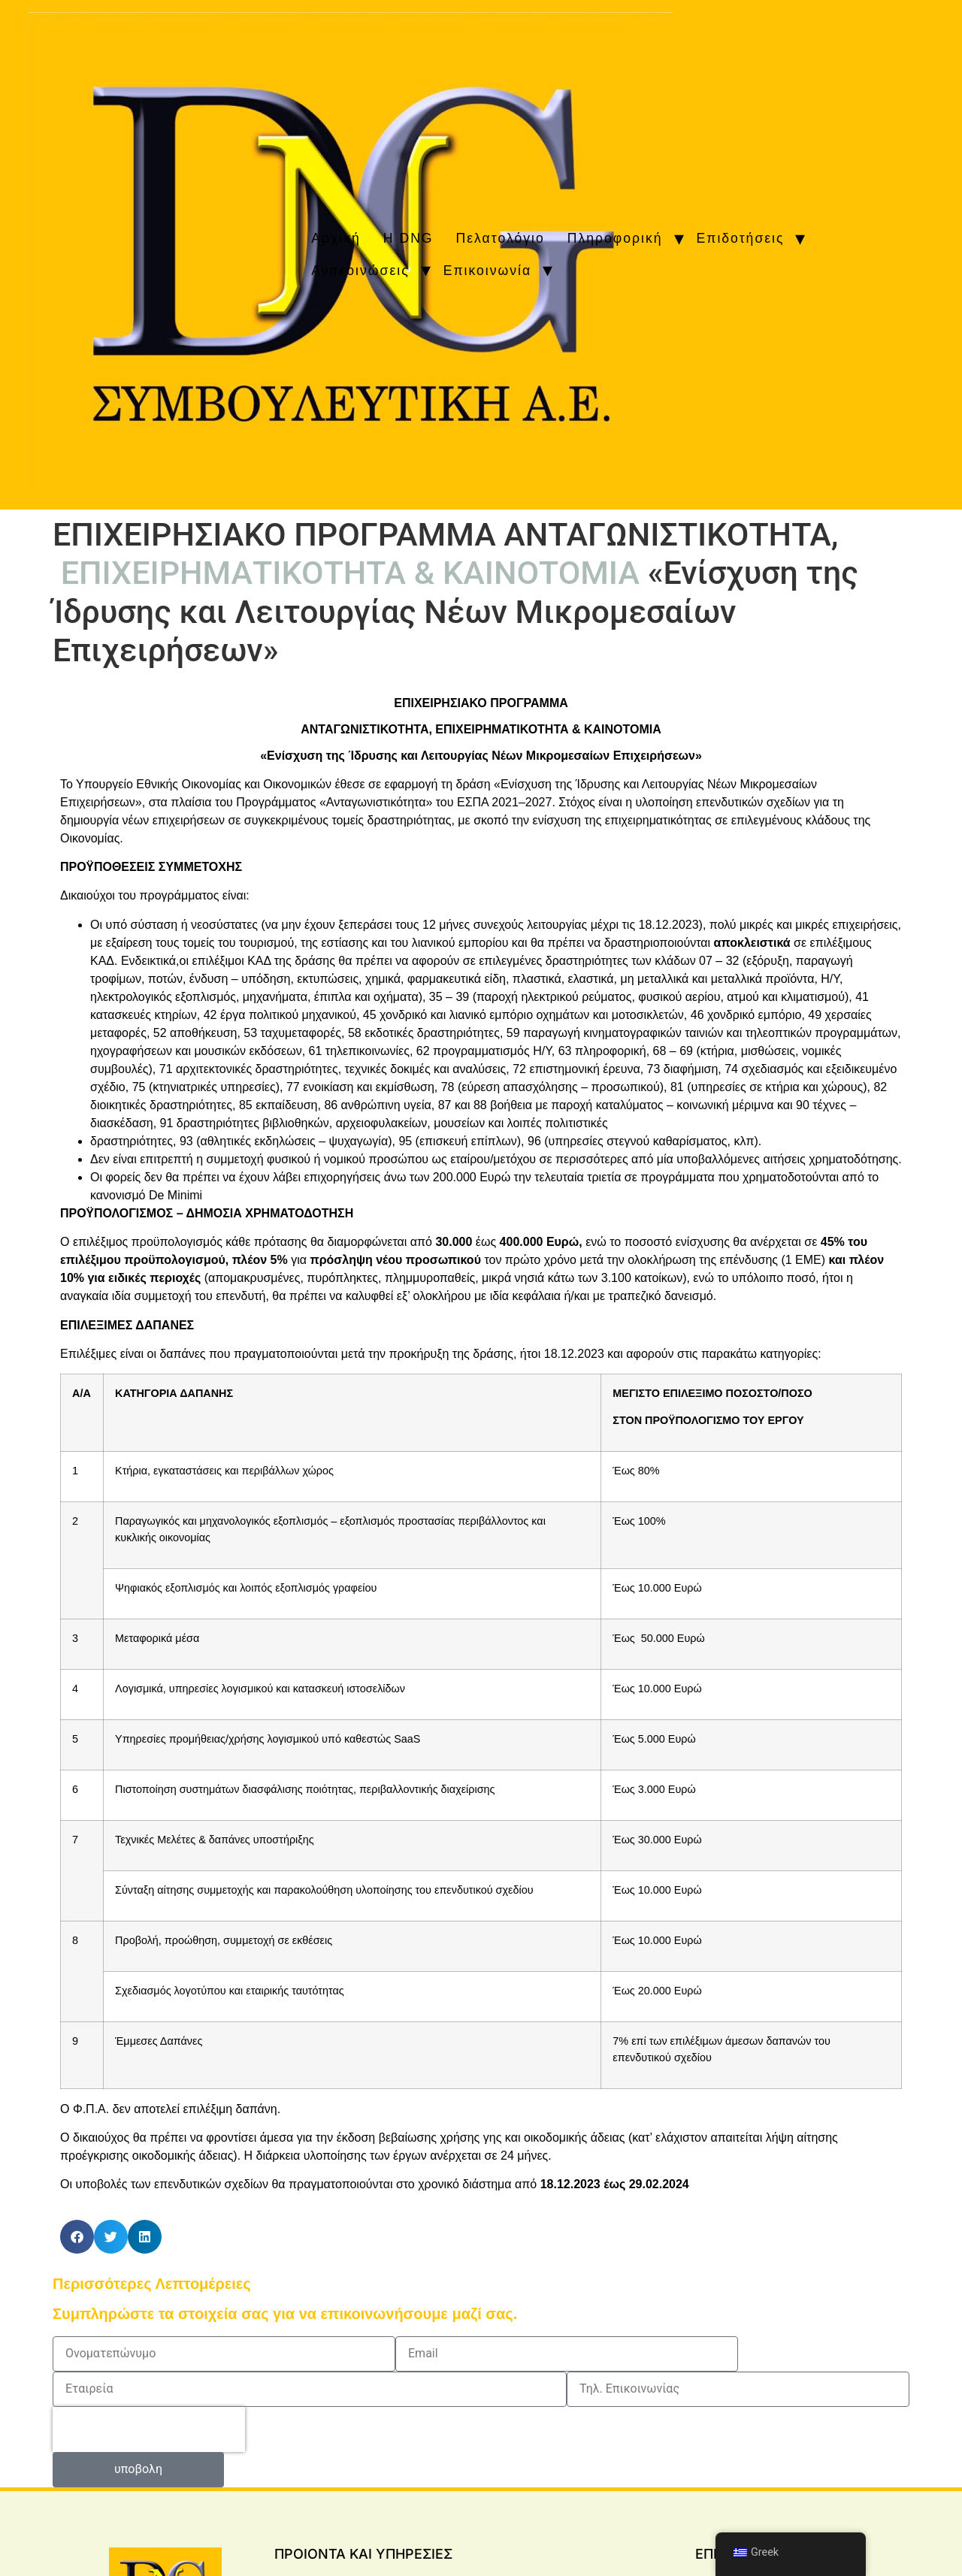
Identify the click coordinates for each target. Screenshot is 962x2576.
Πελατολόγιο (500, 238)
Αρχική (335, 238)
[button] (77, 2237)
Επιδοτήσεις (741, 238)
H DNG (408, 238)
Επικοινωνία (487, 270)
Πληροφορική (615, 238)
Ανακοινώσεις (360, 270)
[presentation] (149, 2429)
